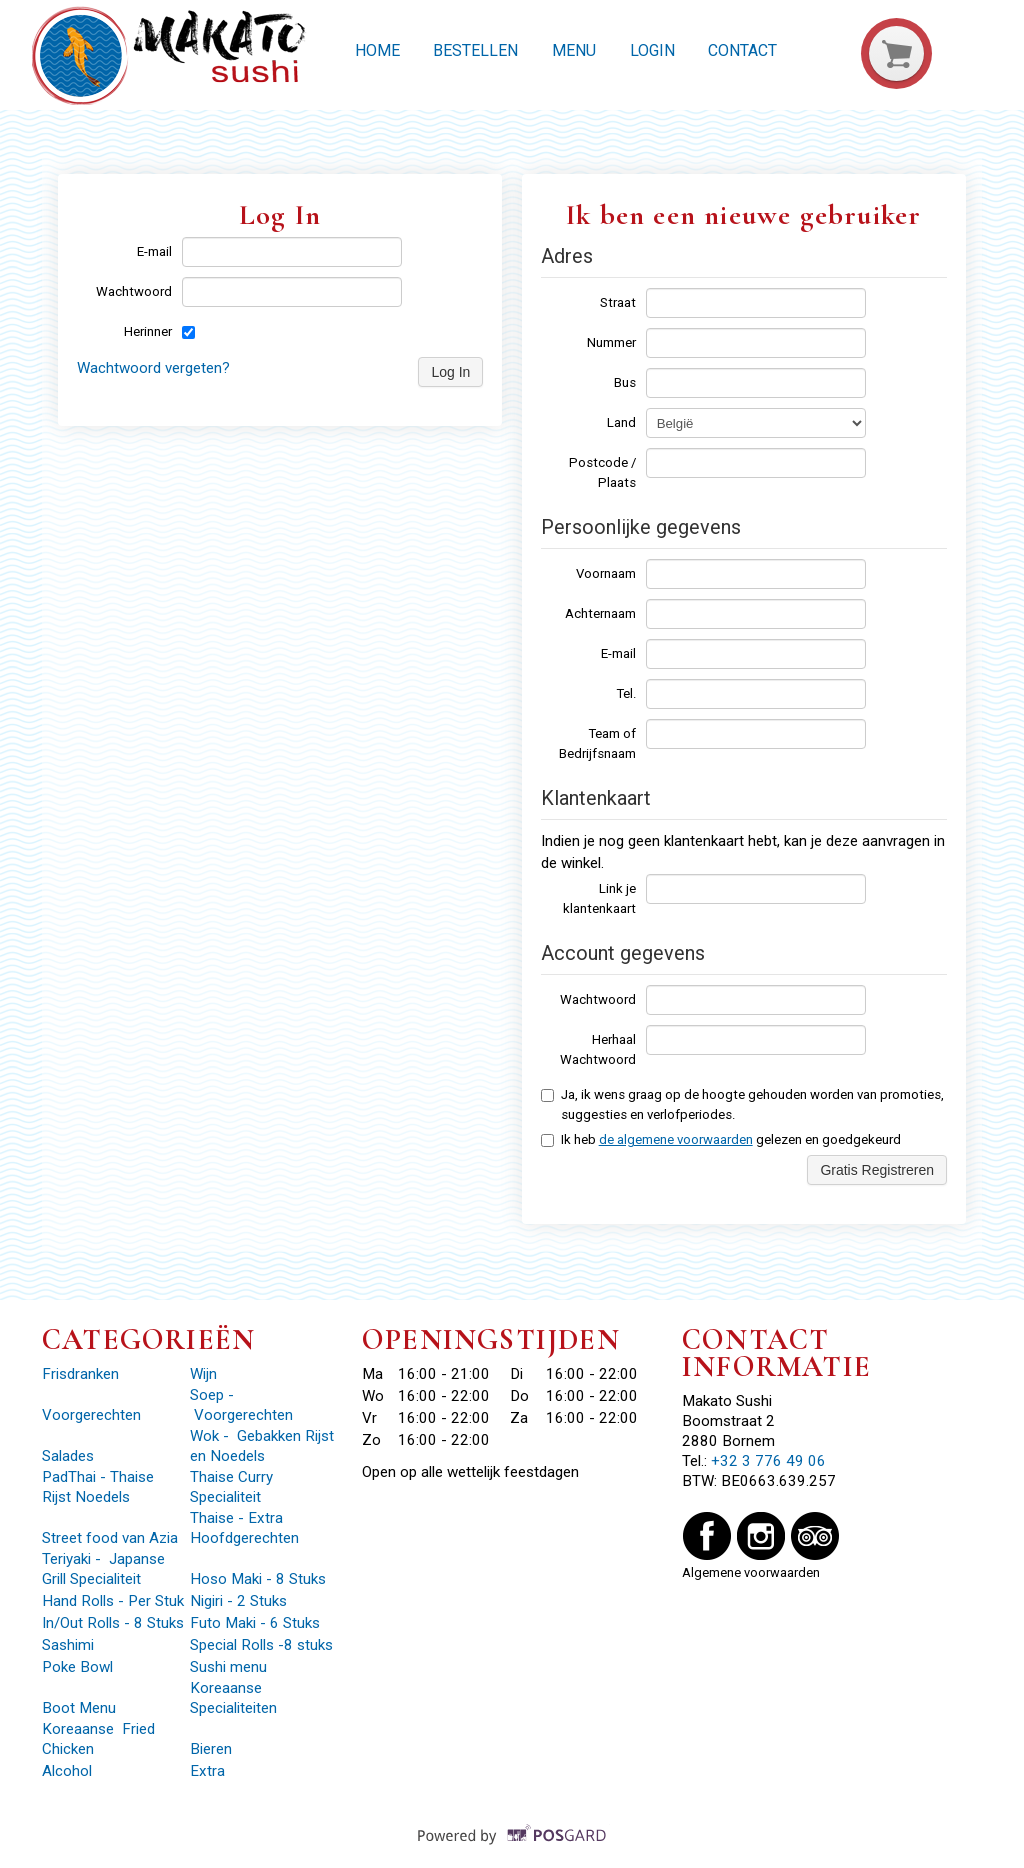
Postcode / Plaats (602, 472)
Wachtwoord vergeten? (153, 368)
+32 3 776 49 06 (768, 1461)
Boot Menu (79, 1708)
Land (621, 422)
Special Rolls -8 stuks (261, 1645)
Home (377, 50)
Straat (618, 302)
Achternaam (600, 613)
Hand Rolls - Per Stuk (113, 1601)
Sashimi (70, 1645)
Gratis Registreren (877, 1170)
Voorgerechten (91, 1415)
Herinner (148, 331)
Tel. (626, 693)
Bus (625, 382)
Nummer (611, 342)
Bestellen (475, 50)
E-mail (154, 251)
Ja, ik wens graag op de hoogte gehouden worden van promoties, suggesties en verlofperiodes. (742, 1104)
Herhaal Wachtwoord (598, 1049)
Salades (68, 1456)
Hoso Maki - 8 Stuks (258, 1579)
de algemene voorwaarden (676, 1139)
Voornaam (606, 573)
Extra (209, 1771)
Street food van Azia (112, 1538)
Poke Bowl (77, 1667)
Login (652, 50)
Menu (574, 50)
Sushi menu (228, 1667)
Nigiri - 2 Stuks (238, 1601)
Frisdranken (80, 1374)
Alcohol (67, 1771)
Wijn (203, 1374)
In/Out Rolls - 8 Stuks (113, 1623)
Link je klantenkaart (599, 898)
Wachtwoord (134, 291)
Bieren (211, 1749)
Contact (742, 50)
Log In (450, 372)
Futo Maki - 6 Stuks (255, 1623)
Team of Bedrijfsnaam (597, 743)
